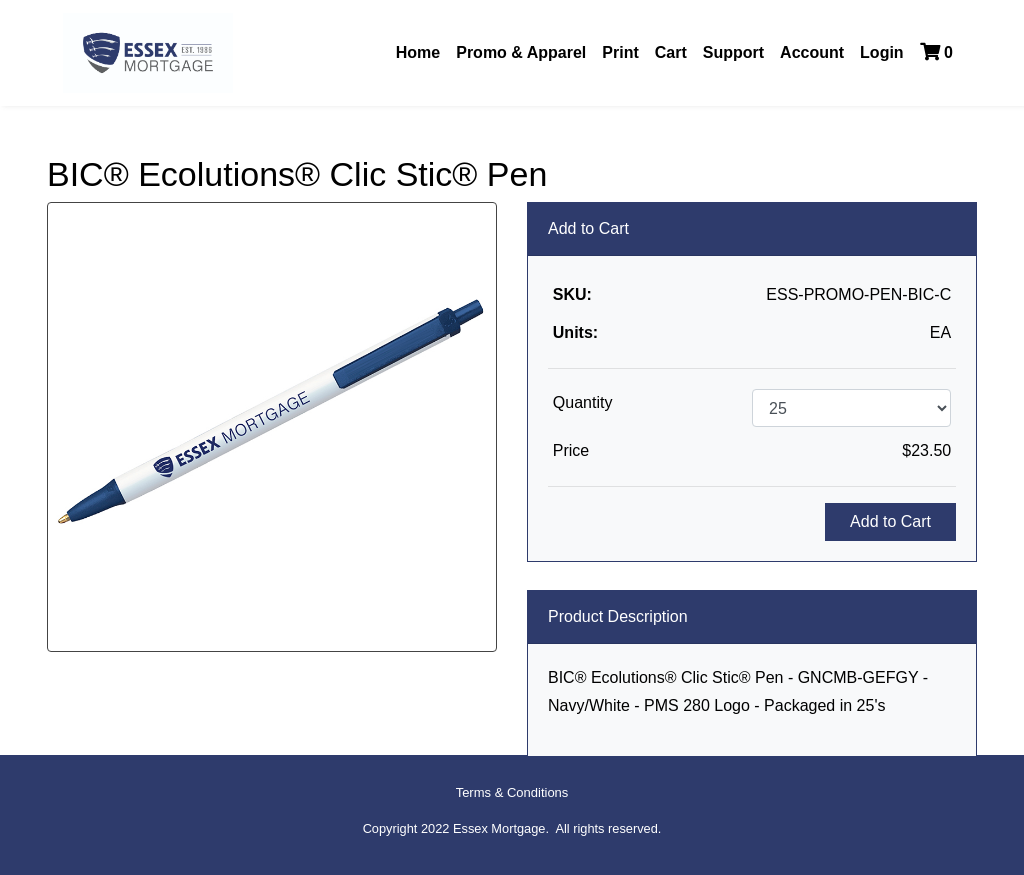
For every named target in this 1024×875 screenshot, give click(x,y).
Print (620, 52)
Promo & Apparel (521, 52)
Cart (671, 52)
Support (733, 52)
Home (418, 52)
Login (882, 52)
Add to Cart (890, 521)
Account (812, 52)
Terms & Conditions (512, 792)
